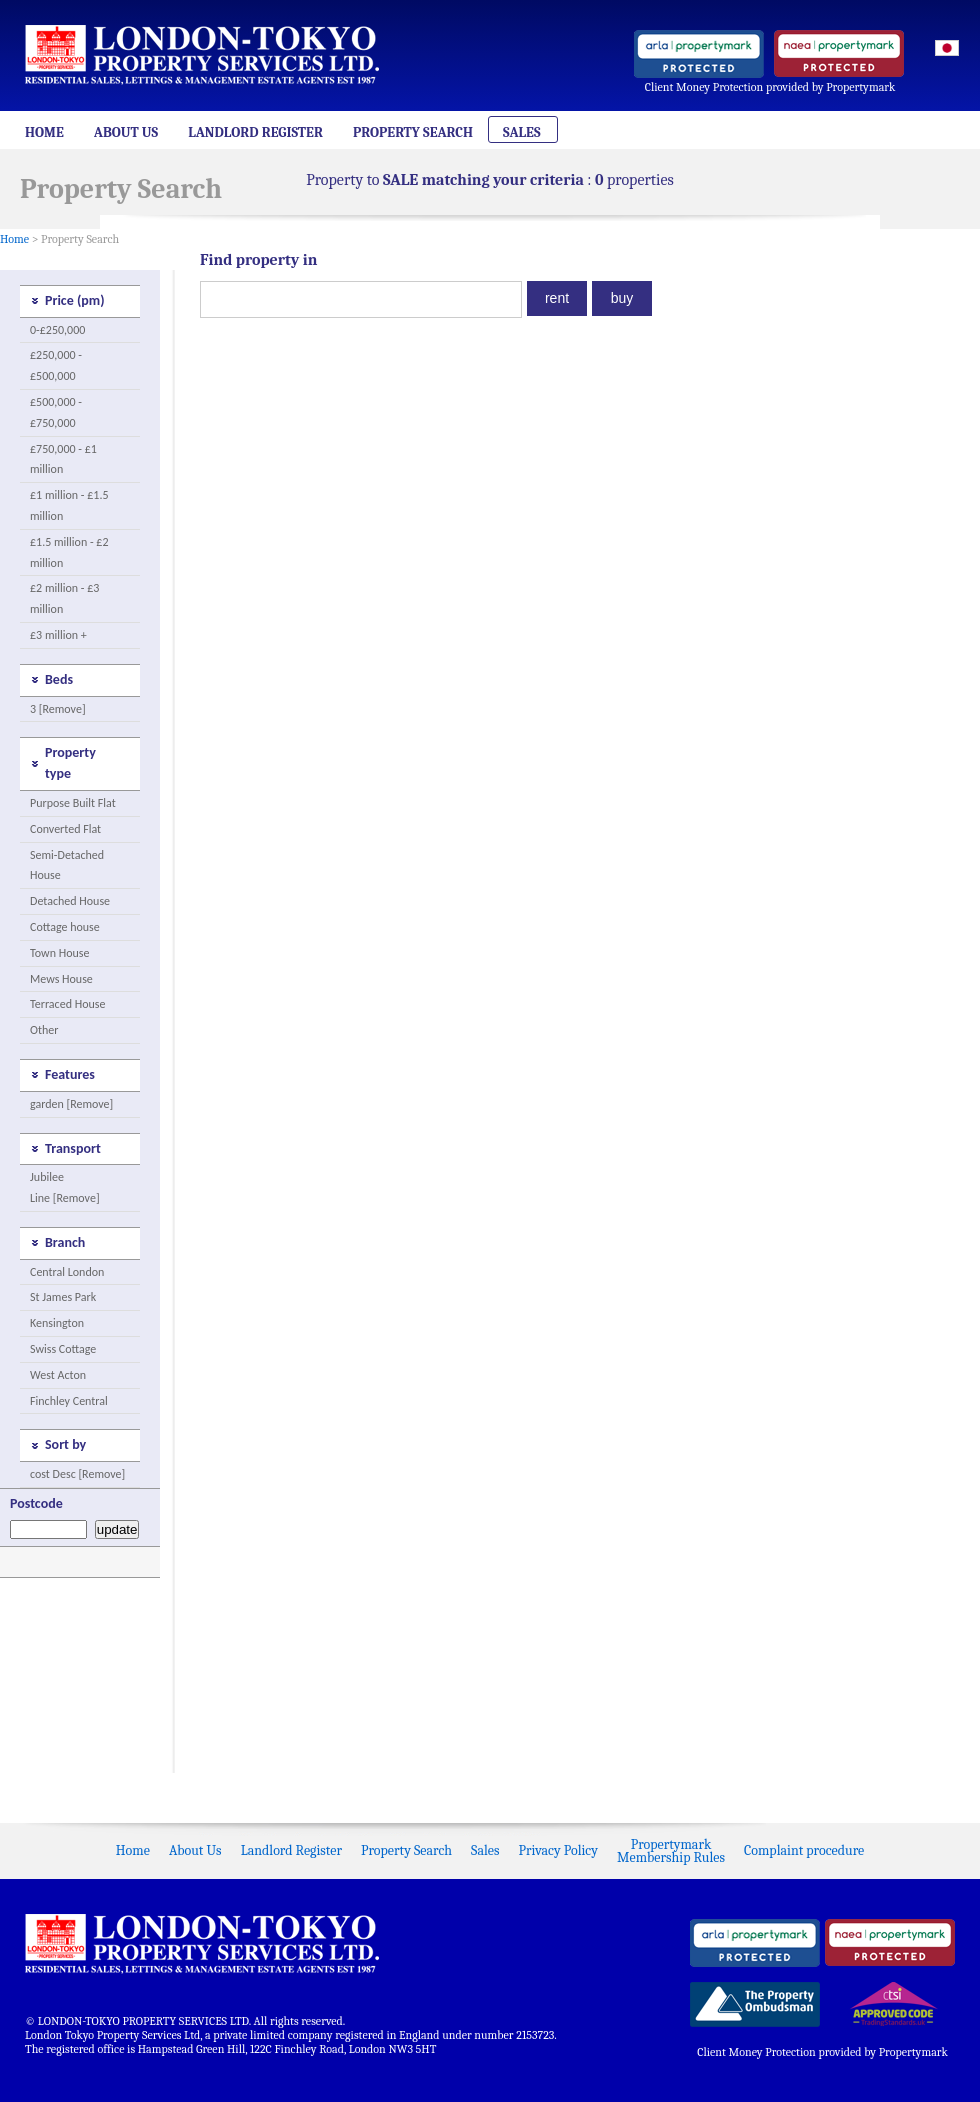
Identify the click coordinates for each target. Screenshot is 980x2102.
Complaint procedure (804, 1850)
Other (44, 1030)
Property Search (413, 132)
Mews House (61, 979)
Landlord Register (255, 132)
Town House (59, 953)
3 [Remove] (58, 709)
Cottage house (65, 927)
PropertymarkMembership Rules (671, 1851)
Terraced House (67, 1004)
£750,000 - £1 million (63, 459)
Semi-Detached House (67, 865)
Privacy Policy (558, 1850)
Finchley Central (69, 1401)
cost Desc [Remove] (77, 1474)
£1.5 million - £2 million (69, 552)
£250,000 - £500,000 (56, 365)
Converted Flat (65, 829)
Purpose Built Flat (73, 803)
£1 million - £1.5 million (69, 505)
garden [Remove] (71, 1104)
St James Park (63, 1297)
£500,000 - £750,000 (56, 412)
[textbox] (361, 299)
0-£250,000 (57, 330)
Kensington (57, 1323)
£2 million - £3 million (64, 598)
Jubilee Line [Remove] (65, 1187)
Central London (67, 1272)
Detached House (70, 901)
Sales (522, 132)
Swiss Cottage (63, 1349)
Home (44, 132)
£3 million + (58, 635)
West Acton (58, 1375)
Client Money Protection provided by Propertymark (770, 87)
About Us (126, 132)
